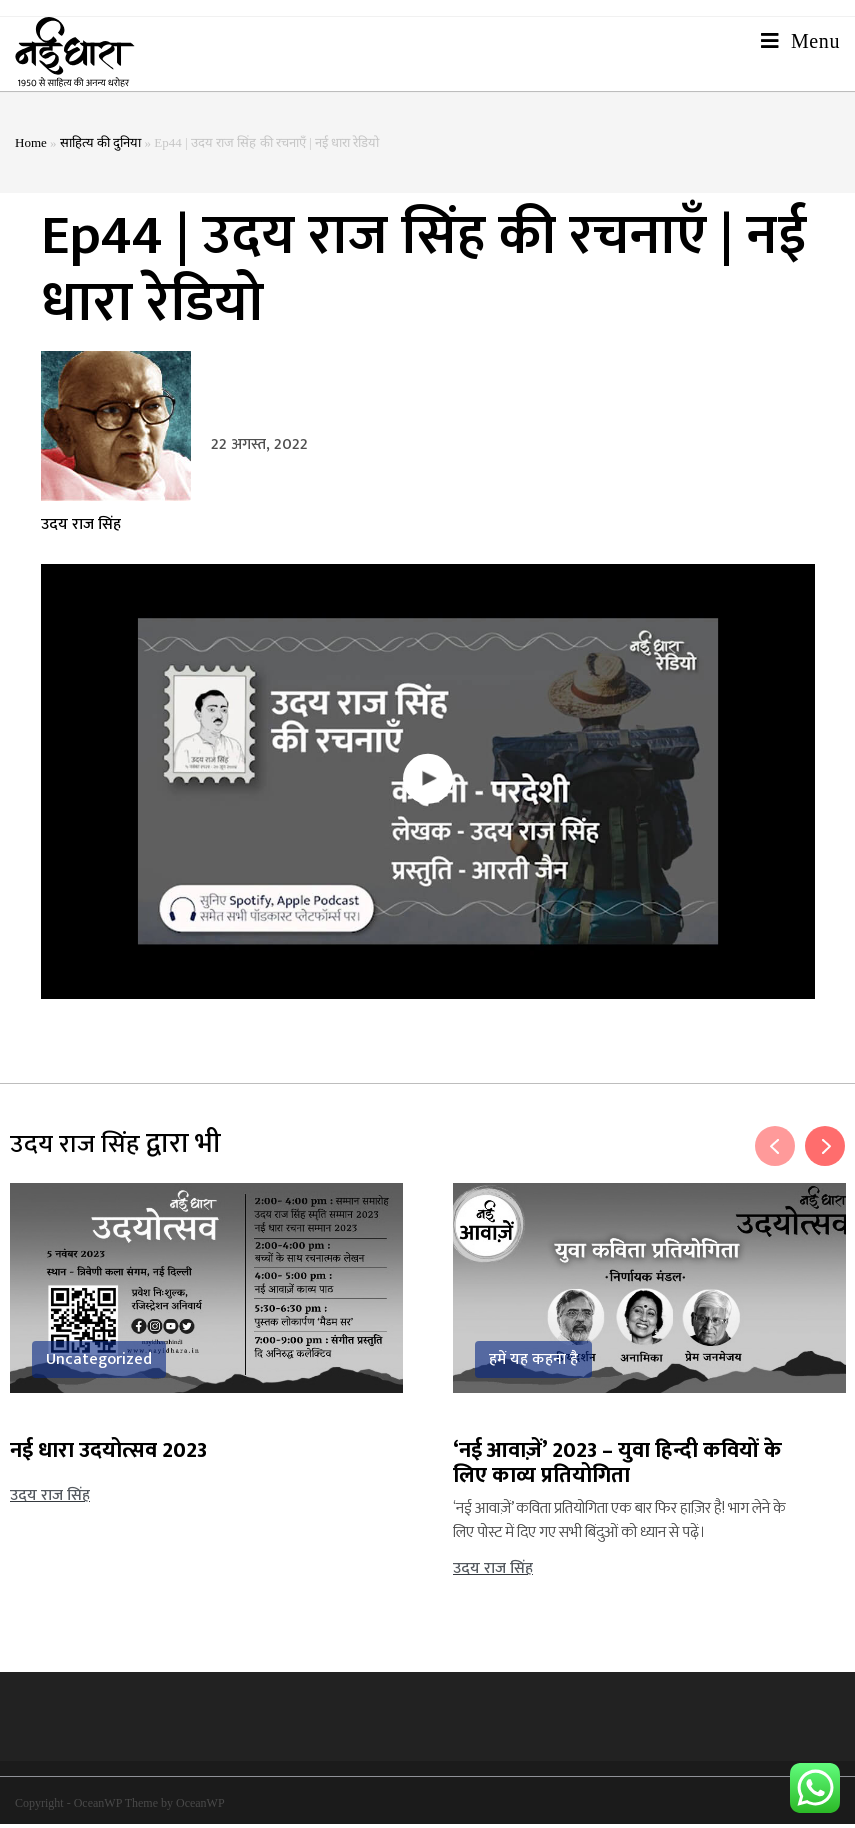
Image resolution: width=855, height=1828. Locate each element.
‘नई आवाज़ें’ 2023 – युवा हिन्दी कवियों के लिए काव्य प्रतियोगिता (617, 1467)
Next (825, 1150)
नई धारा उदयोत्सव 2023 (108, 1454)
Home (31, 146)
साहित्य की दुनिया (101, 146)
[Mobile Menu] (800, 54)
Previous (775, 1150)
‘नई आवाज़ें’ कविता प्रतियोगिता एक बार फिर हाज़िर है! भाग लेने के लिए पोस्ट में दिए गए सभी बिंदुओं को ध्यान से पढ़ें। (619, 1524)
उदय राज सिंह (81, 528)
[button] (428, 786)
